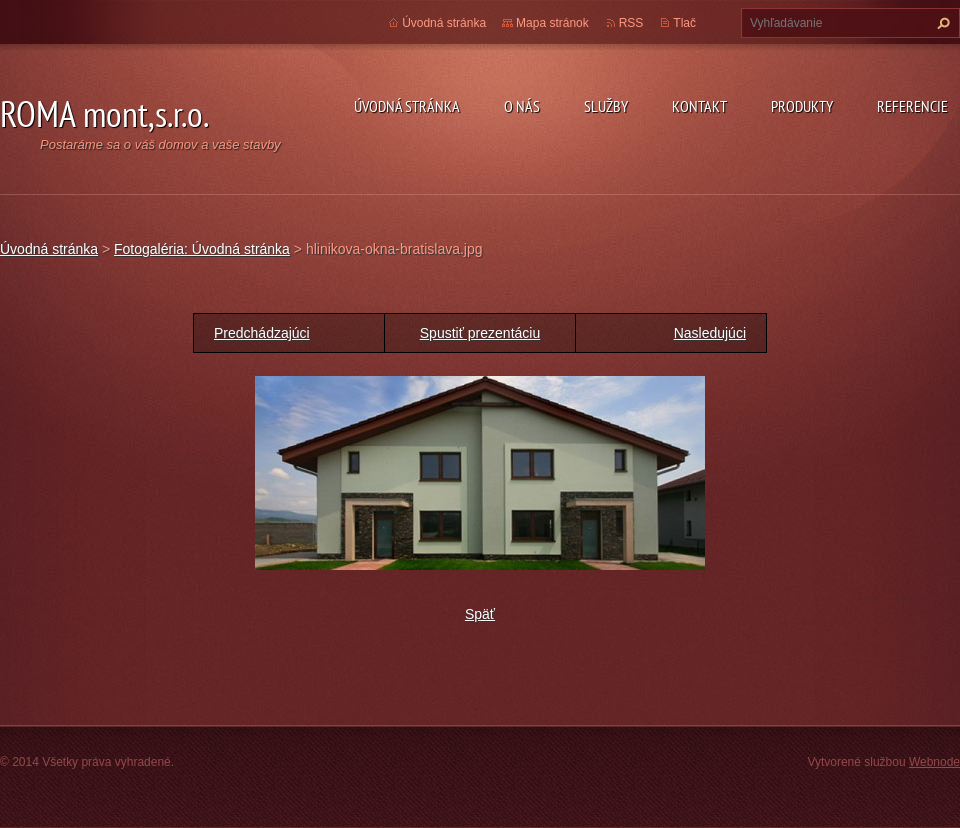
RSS (631, 23)
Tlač (684, 23)
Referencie (912, 106)
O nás (522, 106)
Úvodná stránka (407, 106)
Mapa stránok (552, 23)
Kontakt (699, 106)
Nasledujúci (710, 333)
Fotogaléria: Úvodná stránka (202, 249)
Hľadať (941, 23)
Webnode (934, 762)
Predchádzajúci (262, 333)
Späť (480, 614)
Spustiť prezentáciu (480, 333)
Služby (606, 106)
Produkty (802, 106)
